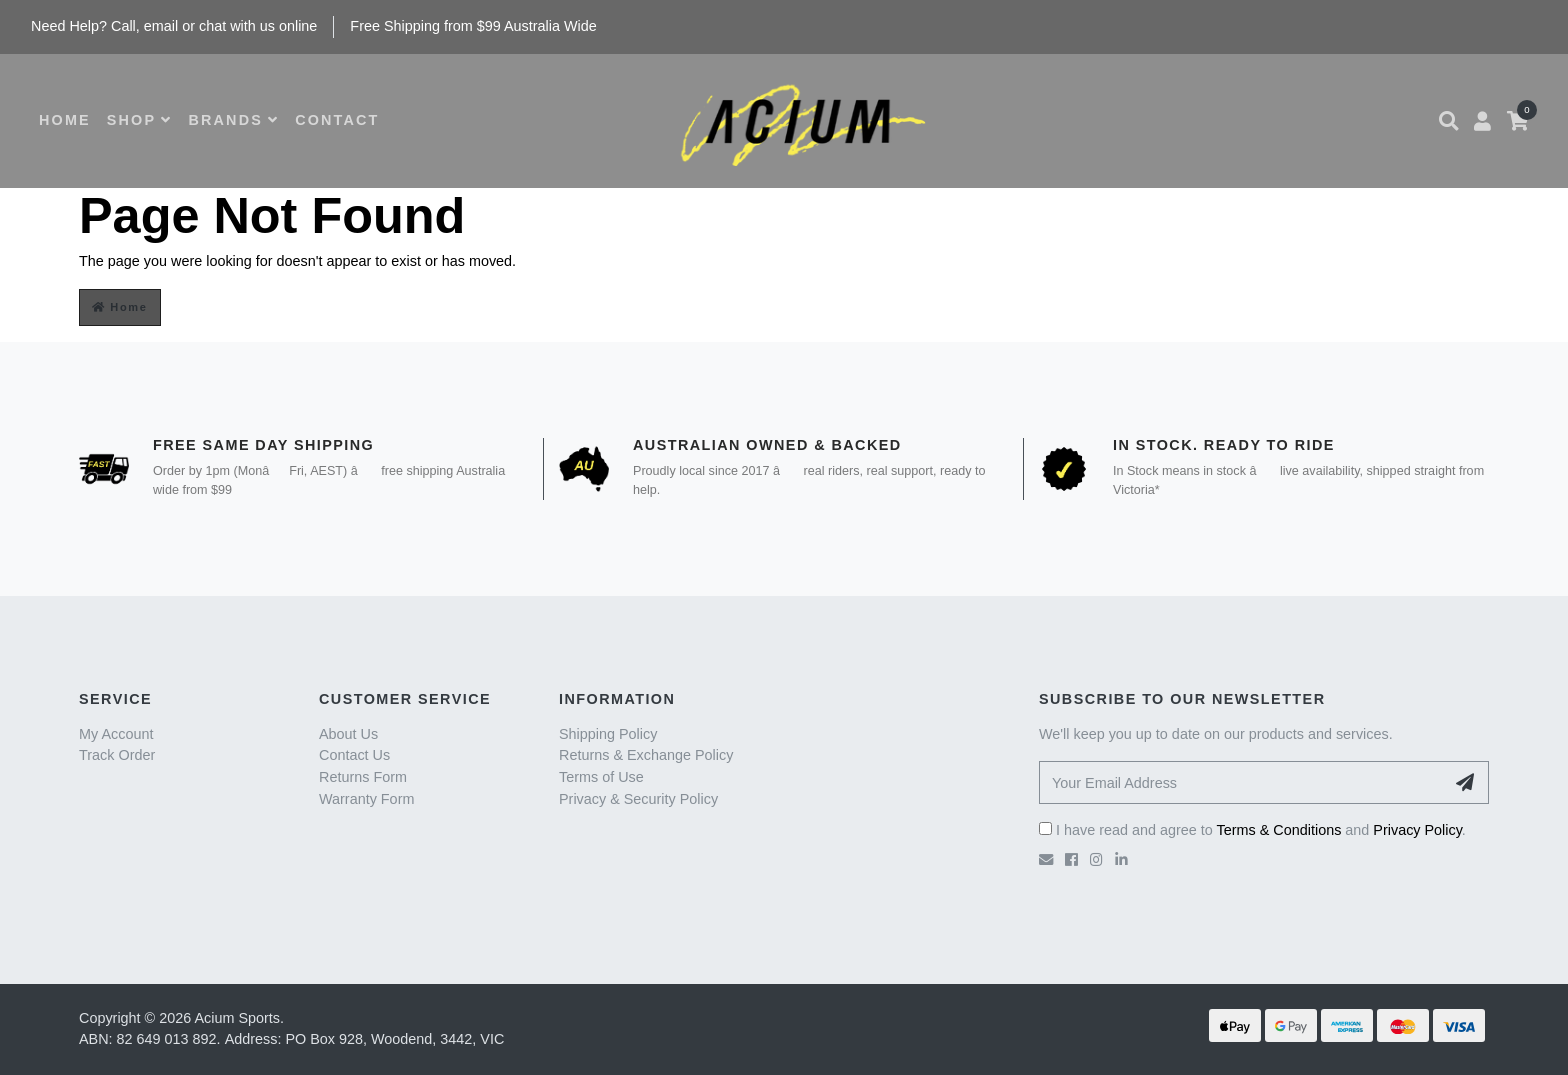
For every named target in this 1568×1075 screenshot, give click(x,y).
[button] (1448, 121)
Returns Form (363, 777)
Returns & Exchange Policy (646, 755)
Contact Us (354, 755)
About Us (348, 734)
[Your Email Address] (1242, 782)
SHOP (140, 120)
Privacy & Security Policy (638, 799)
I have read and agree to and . (1252, 830)
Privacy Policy (1417, 830)
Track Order (117, 755)
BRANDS (233, 120)
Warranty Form (366, 799)
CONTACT (337, 120)
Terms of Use (601, 777)
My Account (116, 734)
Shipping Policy (608, 734)
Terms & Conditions (1279, 830)
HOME (65, 120)
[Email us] (1046, 860)
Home (120, 307)
